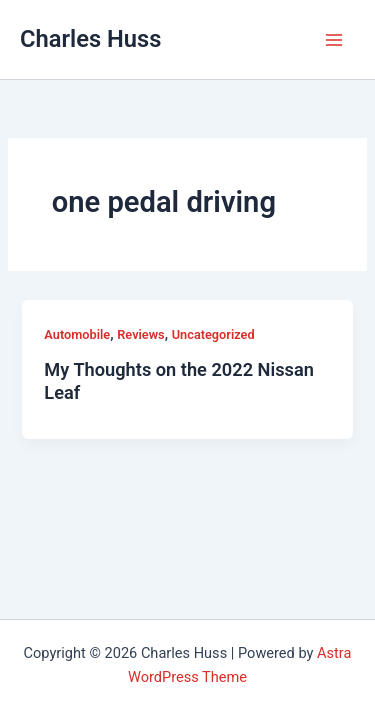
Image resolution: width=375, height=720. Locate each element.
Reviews (140, 334)
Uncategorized (213, 334)
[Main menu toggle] (334, 40)
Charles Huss (90, 39)
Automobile (77, 334)
